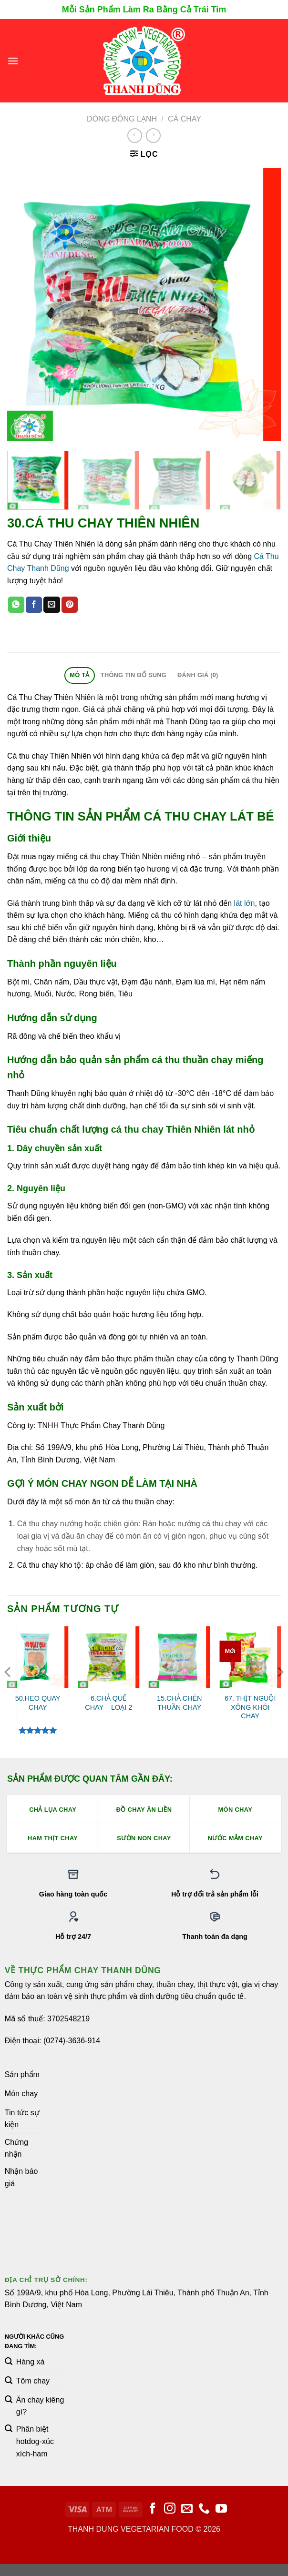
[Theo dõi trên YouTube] (221, 2509)
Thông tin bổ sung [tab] (133, 675)
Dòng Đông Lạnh (122, 119)
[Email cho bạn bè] (51, 605)
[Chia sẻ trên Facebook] (34, 605)
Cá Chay (184, 119)
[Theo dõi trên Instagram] (169, 2509)
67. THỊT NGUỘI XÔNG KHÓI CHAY (250, 1707)
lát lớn (244, 903)
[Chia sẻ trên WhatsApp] (16, 605)
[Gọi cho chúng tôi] (204, 2509)
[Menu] (13, 60)
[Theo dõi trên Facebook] (152, 2509)
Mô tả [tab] (79, 675)
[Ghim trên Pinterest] (70, 605)
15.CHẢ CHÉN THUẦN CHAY (179, 1702)
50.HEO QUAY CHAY (38, 1702)
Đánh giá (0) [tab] (197, 675)
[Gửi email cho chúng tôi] (187, 2509)
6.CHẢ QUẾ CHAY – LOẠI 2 (108, 1702)
